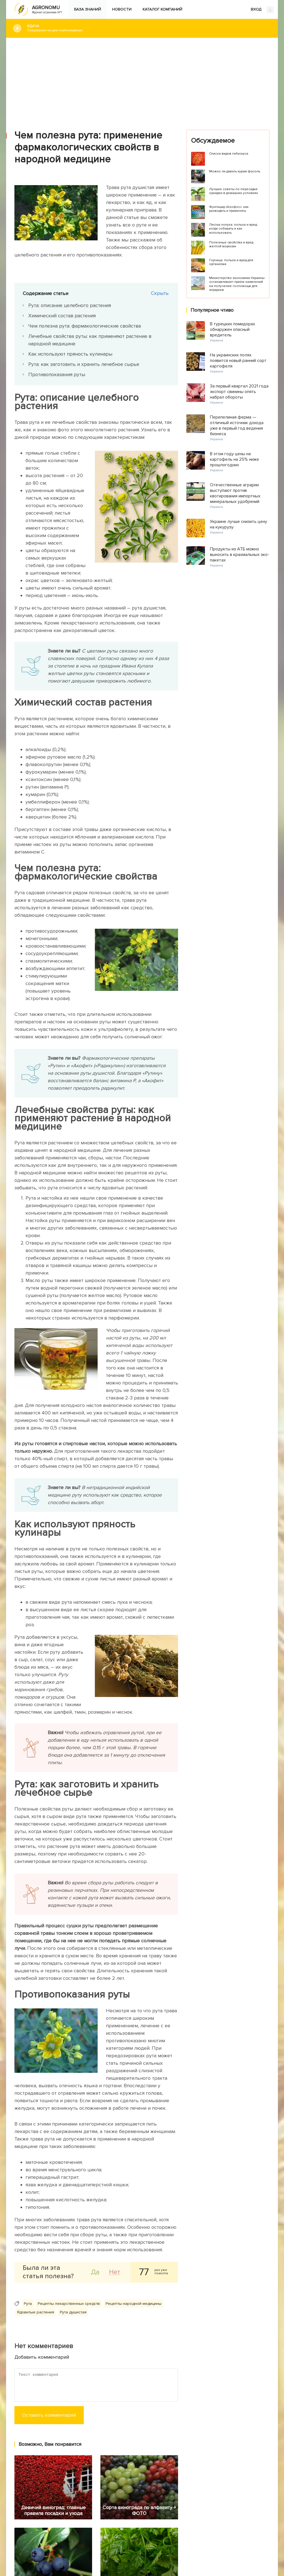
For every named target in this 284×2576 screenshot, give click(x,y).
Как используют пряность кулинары (70, 354)
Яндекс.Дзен (76, 2533)
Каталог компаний (162, 9)
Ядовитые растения (35, 2312)
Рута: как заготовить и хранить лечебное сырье (83, 364)
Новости (121, 9)
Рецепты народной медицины (133, 2303)
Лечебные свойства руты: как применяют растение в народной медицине (89, 340)
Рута (28, 2303)
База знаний (87, 9)
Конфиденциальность (166, 2534)
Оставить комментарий (49, 2415)
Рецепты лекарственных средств (69, 2303)
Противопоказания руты (56, 374)
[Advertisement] (142, 80)
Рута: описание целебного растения (69, 305)
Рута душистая (73, 2312)
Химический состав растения (62, 316)
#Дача (148, 28)
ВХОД (262, 9)
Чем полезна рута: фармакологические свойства (84, 326)
